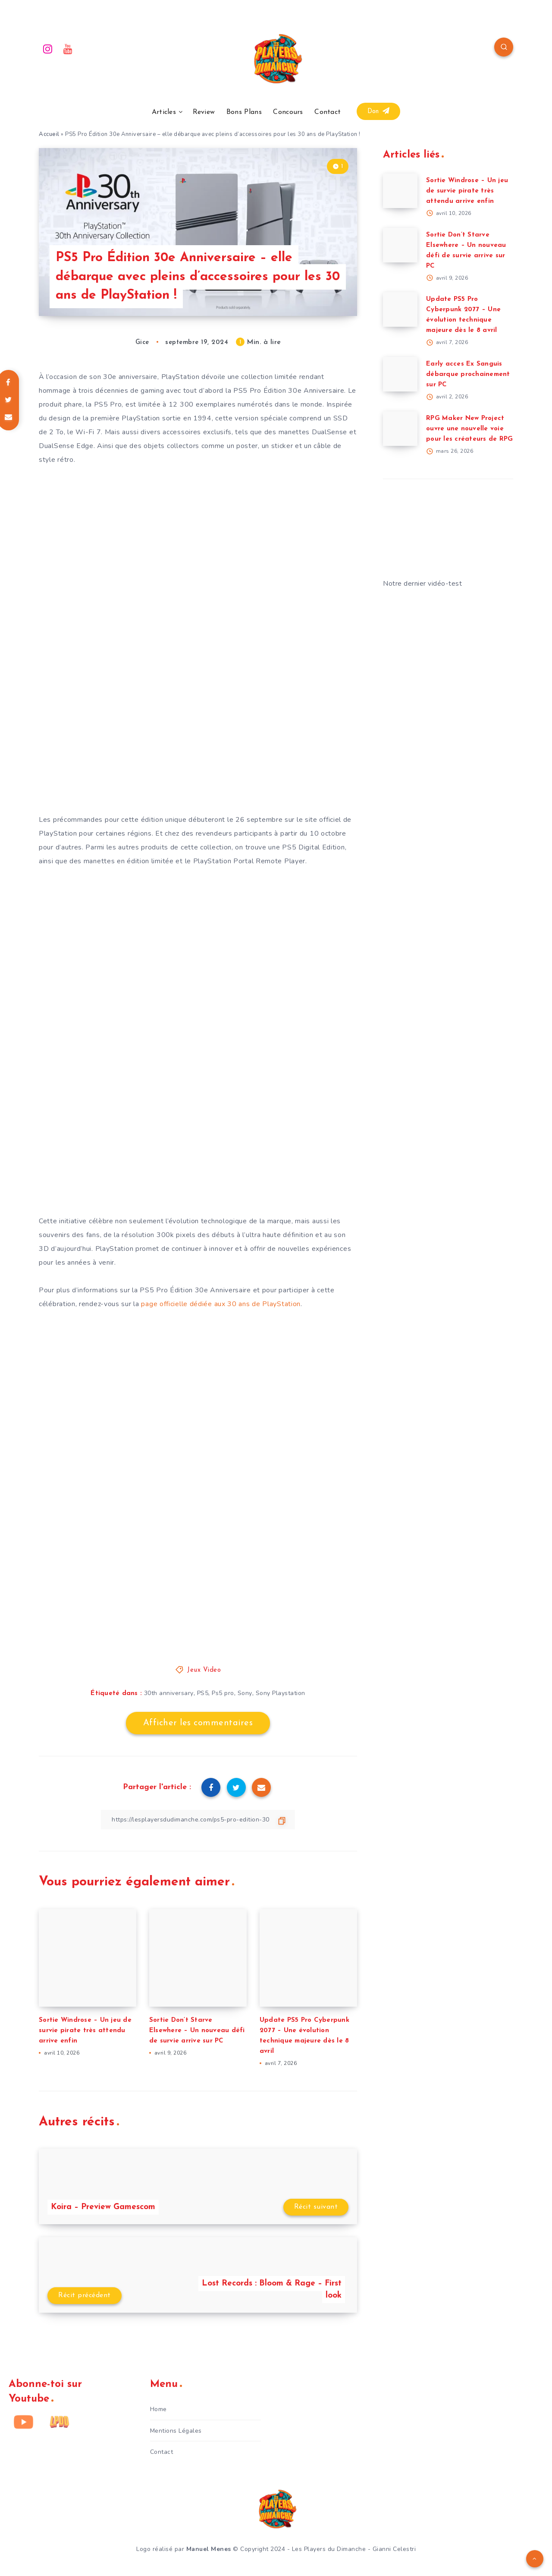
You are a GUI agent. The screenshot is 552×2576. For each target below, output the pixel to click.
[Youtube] (68, 48)
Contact (327, 112)
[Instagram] (48, 48)
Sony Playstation (280, 1693)
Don (378, 111)
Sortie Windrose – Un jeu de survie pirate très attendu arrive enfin (85, 2030)
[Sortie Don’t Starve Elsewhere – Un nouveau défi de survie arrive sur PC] (400, 245)
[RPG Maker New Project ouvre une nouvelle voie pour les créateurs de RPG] (400, 428)
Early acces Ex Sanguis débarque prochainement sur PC (468, 374)
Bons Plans (244, 112)
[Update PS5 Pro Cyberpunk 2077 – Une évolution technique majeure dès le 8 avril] (400, 309)
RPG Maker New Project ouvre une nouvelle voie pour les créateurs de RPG (469, 428)
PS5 (203, 1693)
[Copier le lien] (198, 1819)
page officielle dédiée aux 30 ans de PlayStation (221, 1304)
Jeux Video (204, 1670)
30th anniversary (169, 1693)
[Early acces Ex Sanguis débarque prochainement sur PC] (400, 374)
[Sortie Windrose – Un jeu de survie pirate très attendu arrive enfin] (400, 191)
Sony (245, 1693)
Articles (164, 112)
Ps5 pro (223, 1693)
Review (204, 112)
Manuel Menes (208, 2549)
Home (158, 2409)
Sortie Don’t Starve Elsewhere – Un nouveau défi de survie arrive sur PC (197, 2030)
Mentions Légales (176, 2431)
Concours (288, 112)
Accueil (49, 134)
